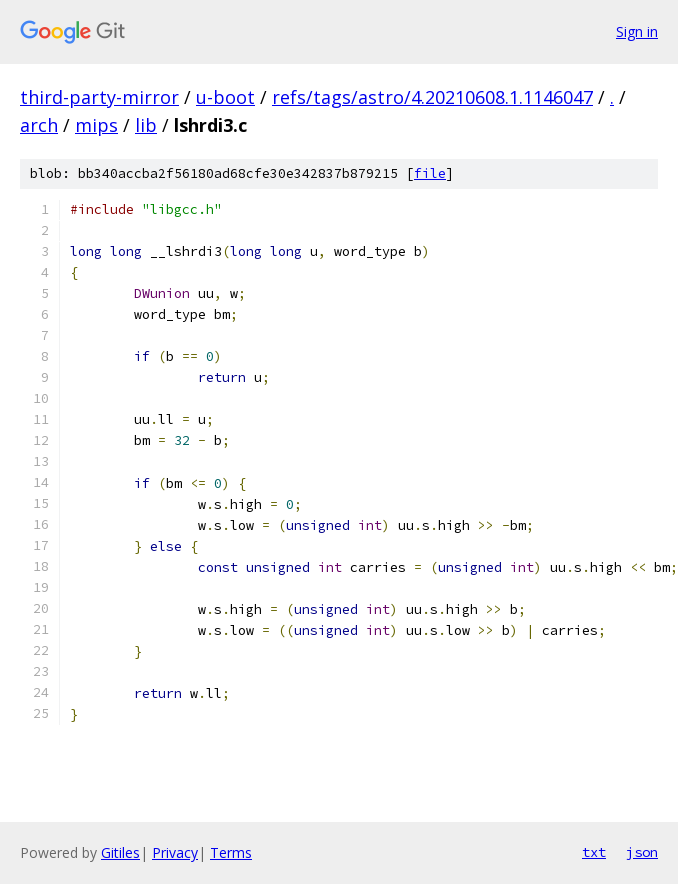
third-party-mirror (99, 97)
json (642, 852)
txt (594, 852)
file (430, 173)
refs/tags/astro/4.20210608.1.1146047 (432, 97)
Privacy (175, 852)
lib (146, 125)
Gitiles (120, 852)
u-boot (225, 97)
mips (96, 125)
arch (39, 125)
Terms (231, 852)
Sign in (637, 31)
